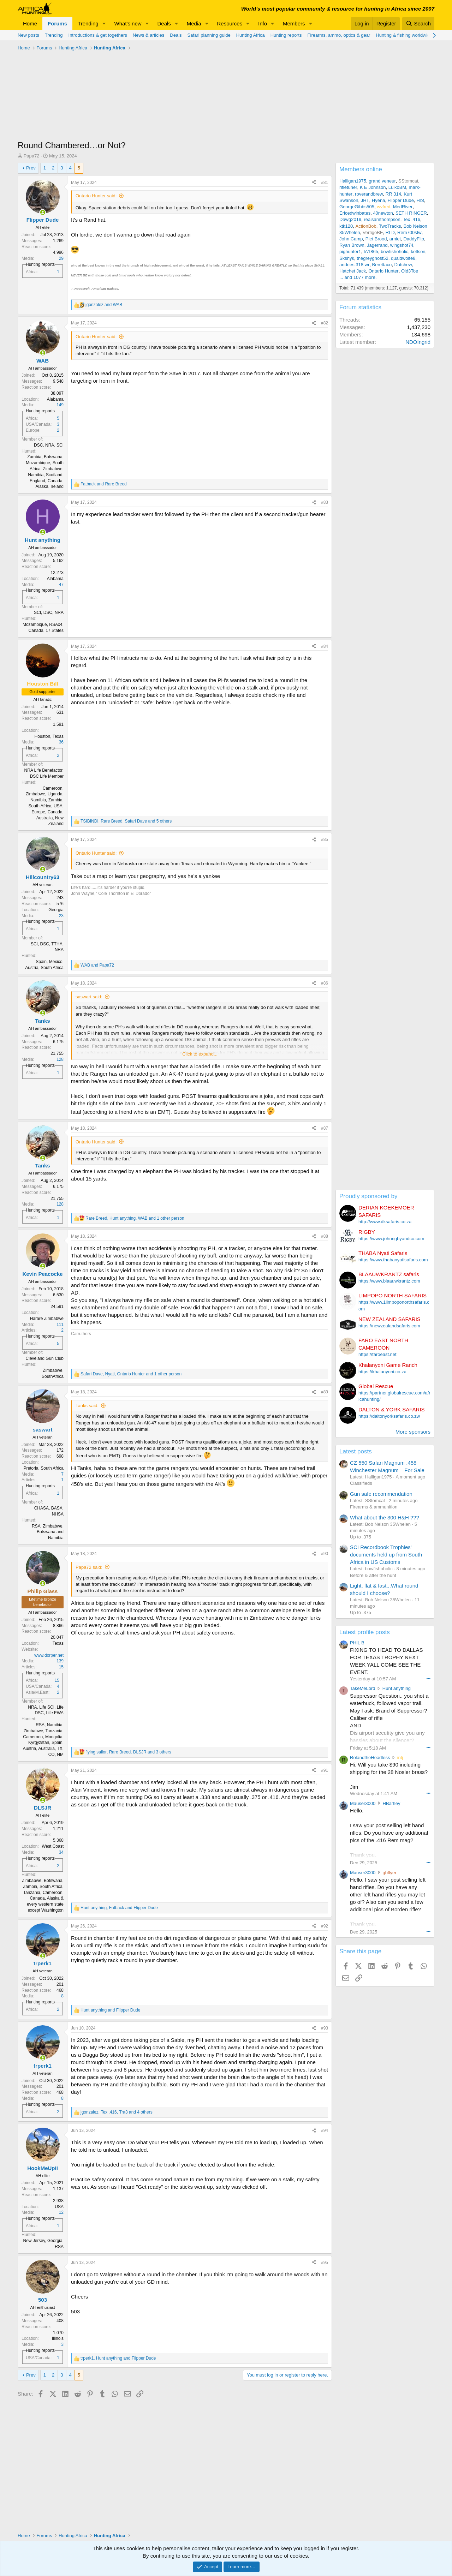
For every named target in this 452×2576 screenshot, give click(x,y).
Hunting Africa (250, 35)
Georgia (56, 909)
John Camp (351, 238)
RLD (390, 232)
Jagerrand (377, 245)
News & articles (149, 35)
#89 (324, 1391)
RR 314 (393, 194)
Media (194, 23)
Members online (360, 169)
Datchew (403, 264)
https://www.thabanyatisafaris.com (393, 1259)
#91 (324, 1770)
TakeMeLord (362, 1688)
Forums (57, 23)
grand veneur (382, 181)
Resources (229, 23)
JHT (365, 200)
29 (61, 258)
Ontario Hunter (383, 271)
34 (61, 1852)
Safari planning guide (209, 35)
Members (294, 23)
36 (61, 742)
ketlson (418, 251)
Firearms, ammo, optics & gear (339, 35)
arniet (395, 238)
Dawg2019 (350, 219)
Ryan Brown (351, 245)
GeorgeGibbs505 (356, 206)
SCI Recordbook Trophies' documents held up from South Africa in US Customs (386, 1554)
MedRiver (403, 206)
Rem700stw (409, 232)
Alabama (55, 399)
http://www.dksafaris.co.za (384, 1221)
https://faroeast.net (377, 1354)
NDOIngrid (417, 342)
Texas (58, 1643)
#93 (324, 2028)
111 (60, 1324)
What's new (128, 23)
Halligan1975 (352, 181)
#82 (324, 323)
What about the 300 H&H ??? (384, 1517)
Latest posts (355, 1451)
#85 (324, 839)
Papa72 (32, 156)
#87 (324, 1128)
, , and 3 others (128, 1752)
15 (61, 1666)
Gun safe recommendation (381, 1494)
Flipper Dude (401, 200)
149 (60, 404)
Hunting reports (286, 35)
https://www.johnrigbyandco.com (391, 1238)
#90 (324, 1553)
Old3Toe (409, 271)
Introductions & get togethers (98, 35)
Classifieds (361, 1483)
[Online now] (42, 212)
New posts (28, 35)
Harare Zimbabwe (47, 1318)
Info (262, 23)
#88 (324, 1236)
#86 (324, 983)
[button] (104, 23)
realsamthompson (382, 219)
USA (59, 2206)
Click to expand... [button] (200, 1054)
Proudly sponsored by (368, 1196)
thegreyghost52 (372, 258)
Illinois (58, 2338)
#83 (324, 502)
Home (30, 23)
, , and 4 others (117, 2112)
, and (119, 1907)
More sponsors (413, 1432)
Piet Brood (376, 238)
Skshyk (346, 258)
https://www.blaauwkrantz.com (389, 1281)
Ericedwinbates (354, 213)
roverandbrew (369, 194)
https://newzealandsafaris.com (389, 1325)
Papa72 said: (89, 1567)
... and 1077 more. (358, 277)
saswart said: (89, 996)
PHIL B (357, 1642)
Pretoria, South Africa (44, 1468)
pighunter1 (350, 251)
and (103, 304)
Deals (164, 23)
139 (60, 1660)
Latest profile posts (364, 1632)
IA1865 (371, 251)
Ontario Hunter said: (96, 195)
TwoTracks (390, 226)
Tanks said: (87, 1405)
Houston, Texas (49, 736)
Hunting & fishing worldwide (404, 35)
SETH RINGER (411, 213)
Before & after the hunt (373, 1575)
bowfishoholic (394, 251)
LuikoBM (397, 187)
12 (61, 2212)
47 (61, 584)
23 (61, 915)
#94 (324, 2130)
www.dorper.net (49, 1655)
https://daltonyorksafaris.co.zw (389, 1416)
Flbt (420, 200)
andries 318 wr (354, 264)
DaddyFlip (413, 238)
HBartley (391, 1803)
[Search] (418, 23)
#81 (324, 182)
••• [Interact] (428, 1678)
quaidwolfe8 (403, 258)
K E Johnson (373, 187)
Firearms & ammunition (373, 1507)
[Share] (314, 183)
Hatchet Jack (352, 271)
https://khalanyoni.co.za (382, 1371)
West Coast (53, 1846)
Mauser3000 (362, 1803)
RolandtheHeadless (370, 1757)
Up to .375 (360, 1537)
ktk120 (346, 226)
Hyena (378, 200)
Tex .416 (411, 219)
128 (60, 1059)
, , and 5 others (126, 821)
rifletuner (348, 187)
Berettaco (382, 264)
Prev (31, 168)
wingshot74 (402, 245)
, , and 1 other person (134, 1218)
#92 (324, 1926)
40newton (383, 213)
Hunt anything (396, 1688)
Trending (88, 23)
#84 (324, 646)
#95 (324, 2262)
